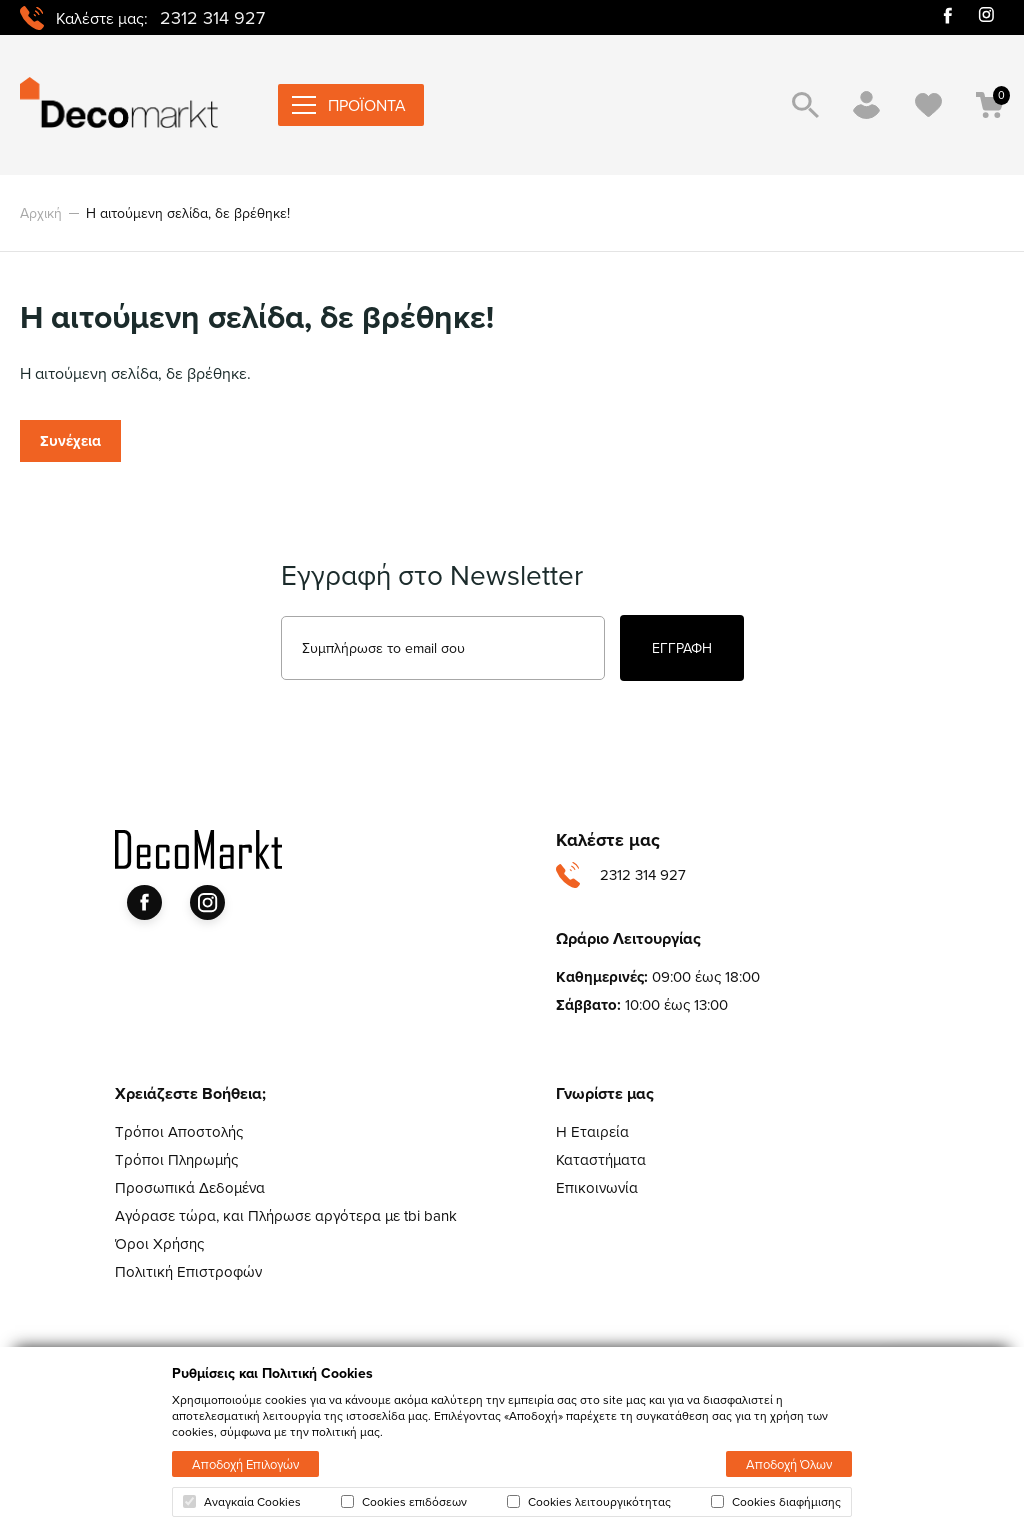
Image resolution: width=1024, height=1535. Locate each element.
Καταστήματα (601, 1159)
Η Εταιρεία (592, 1131)
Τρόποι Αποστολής (179, 1131)
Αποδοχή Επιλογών (245, 1464)
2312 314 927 (212, 17)
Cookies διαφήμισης (776, 1502)
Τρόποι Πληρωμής (176, 1159)
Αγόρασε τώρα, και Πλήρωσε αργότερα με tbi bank (286, 1215)
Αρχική (41, 213)
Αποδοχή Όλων (789, 1464)
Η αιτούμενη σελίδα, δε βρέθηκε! (188, 213)
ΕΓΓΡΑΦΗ (682, 648)
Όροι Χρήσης (159, 1243)
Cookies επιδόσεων (404, 1502)
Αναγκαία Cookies (242, 1502)
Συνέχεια (70, 441)
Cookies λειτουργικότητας (589, 1502)
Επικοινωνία (597, 1187)
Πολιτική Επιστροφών (188, 1271)
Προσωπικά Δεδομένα (190, 1187)
